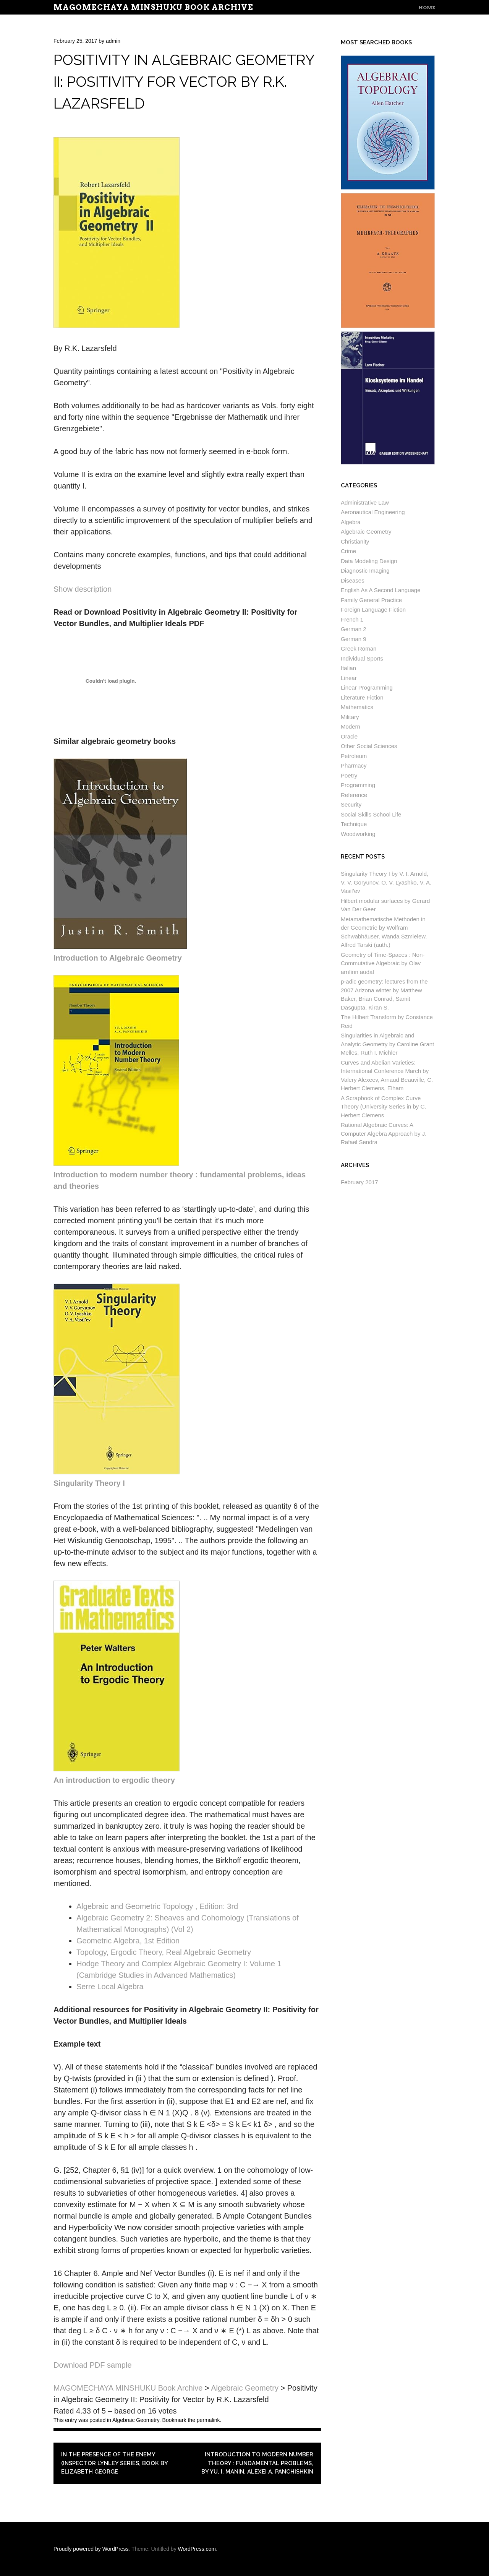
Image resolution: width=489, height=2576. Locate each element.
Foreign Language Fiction (373, 609)
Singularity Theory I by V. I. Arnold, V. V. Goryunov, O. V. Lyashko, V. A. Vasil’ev (386, 882)
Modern (350, 726)
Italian (348, 668)
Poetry (349, 775)
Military (350, 717)
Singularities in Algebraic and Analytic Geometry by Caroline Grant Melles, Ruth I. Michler (387, 1044)
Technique (354, 824)
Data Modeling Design (369, 561)
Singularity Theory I (89, 1483)
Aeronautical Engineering (373, 512)
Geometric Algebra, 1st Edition (128, 1940)
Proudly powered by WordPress (91, 2549)
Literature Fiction (362, 697)
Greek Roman (358, 648)
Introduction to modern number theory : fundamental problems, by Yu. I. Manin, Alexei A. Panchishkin (257, 2463)
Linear (349, 678)
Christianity (355, 541)
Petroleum (354, 756)
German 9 (353, 639)
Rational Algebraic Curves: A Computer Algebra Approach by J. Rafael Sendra (383, 1133)
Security (351, 804)
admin (113, 41)
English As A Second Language (381, 590)
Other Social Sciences (369, 746)
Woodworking (358, 834)
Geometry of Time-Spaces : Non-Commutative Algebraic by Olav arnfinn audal (382, 963)
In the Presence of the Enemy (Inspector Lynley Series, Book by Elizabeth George (114, 2463)
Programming (358, 785)
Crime (348, 551)
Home (427, 7)
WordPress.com (197, 2549)
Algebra (351, 522)
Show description (82, 589)
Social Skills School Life (371, 814)
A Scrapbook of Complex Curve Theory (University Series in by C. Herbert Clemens (383, 1106)
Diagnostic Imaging (365, 570)
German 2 (353, 629)
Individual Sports (362, 658)
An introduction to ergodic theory (114, 1780)
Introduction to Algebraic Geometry (117, 958)
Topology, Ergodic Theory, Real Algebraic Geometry (163, 1952)
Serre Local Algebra (110, 1986)
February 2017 (359, 1182)
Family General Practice (371, 600)
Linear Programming (367, 687)
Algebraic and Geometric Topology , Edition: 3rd (157, 1906)
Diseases (352, 580)
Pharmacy (354, 765)
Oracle (349, 736)
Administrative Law (365, 502)
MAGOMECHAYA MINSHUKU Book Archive (153, 7)
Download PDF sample (92, 2365)
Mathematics (357, 707)
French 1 (352, 619)
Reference (354, 795)
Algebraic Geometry (135, 2420)
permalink (208, 2420)
